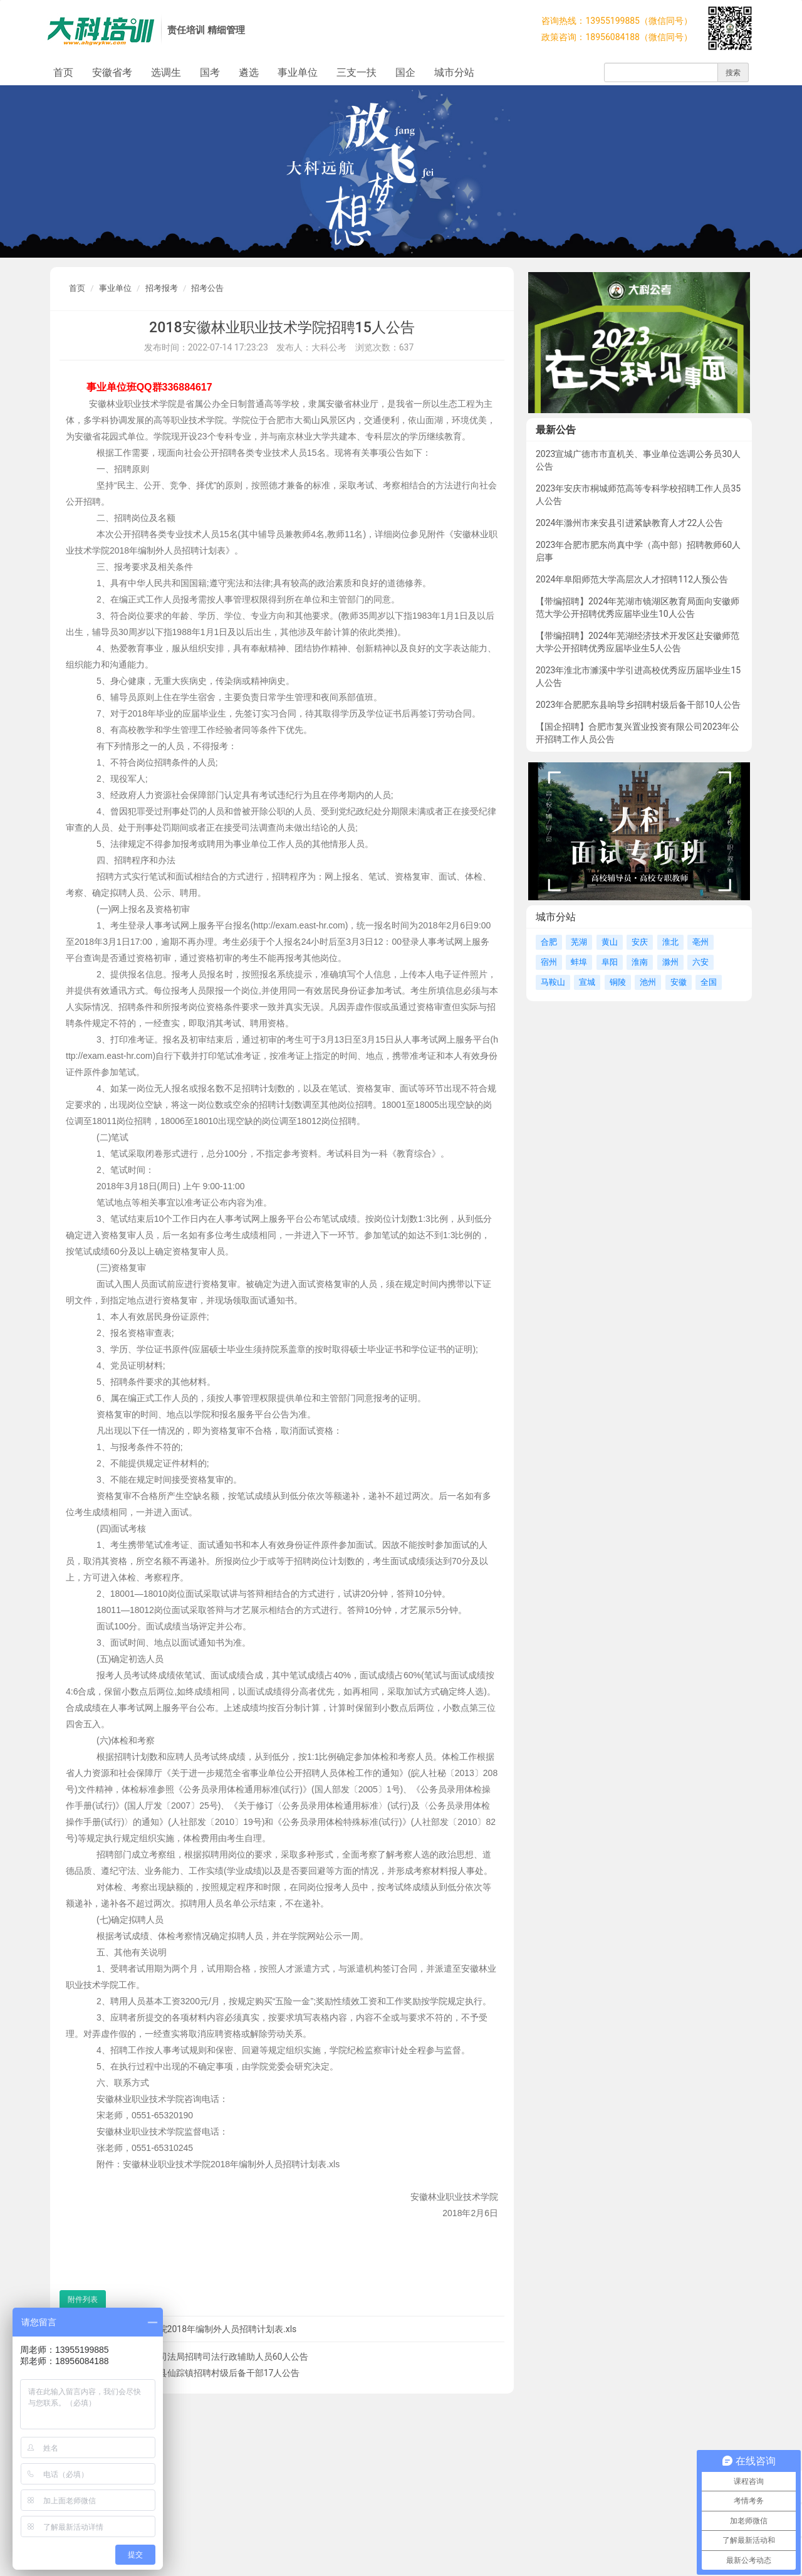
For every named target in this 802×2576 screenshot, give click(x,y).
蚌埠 (579, 962)
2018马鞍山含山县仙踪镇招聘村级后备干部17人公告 (197, 2373)
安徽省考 (112, 72)
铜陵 (618, 982)
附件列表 (83, 2299)
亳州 (700, 942)
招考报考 (161, 288)
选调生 (166, 72)
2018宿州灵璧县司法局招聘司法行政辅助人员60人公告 (201, 2357)
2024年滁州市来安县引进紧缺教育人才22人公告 (629, 523)
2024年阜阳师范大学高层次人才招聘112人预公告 (632, 579)
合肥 (549, 942)
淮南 (640, 962)
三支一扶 (356, 72)
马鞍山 (553, 982)
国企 (405, 72)
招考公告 (207, 288)
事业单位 (298, 72)
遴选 (249, 72)
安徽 (678, 982)
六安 (700, 962)
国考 (210, 72)
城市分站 (454, 72)
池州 (648, 982)
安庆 (640, 942)
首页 (63, 72)
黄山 (610, 942)
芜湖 (579, 942)
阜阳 (610, 962)
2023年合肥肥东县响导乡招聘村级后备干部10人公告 (638, 705)
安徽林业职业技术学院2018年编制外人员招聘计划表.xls (188, 2329)
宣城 (587, 982)
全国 (708, 982)
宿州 (549, 962)
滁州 (670, 962)
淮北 (670, 942)
